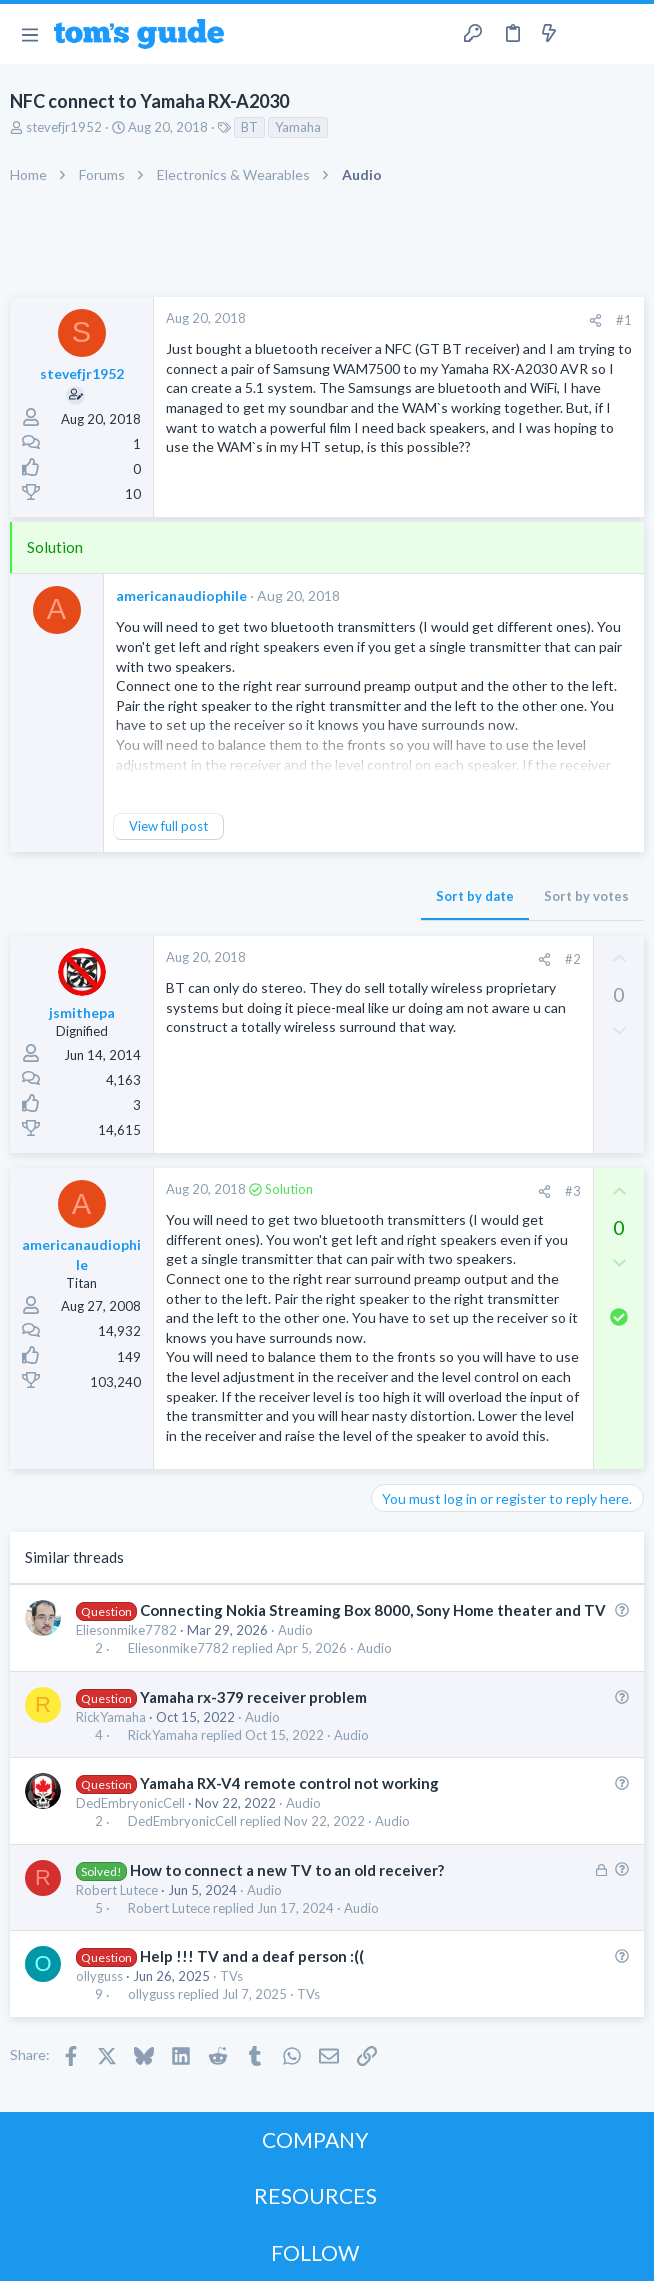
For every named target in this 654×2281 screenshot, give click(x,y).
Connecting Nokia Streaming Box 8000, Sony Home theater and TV (373, 1610)
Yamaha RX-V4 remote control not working (289, 1783)
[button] (29, 34)
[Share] (595, 320)
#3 (573, 1191)
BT (249, 127)
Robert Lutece (117, 1890)
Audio (295, 1630)
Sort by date (475, 896)
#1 (624, 320)
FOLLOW (315, 2252)
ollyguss (99, 1976)
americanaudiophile (181, 595)
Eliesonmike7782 (126, 1630)
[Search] (627, 34)
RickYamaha (111, 1717)
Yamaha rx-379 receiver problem (253, 1697)
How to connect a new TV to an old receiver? (287, 1870)
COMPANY (315, 2139)
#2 (573, 959)
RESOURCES (315, 2195)
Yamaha (298, 127)
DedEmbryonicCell (130, 1803)
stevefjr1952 (64, 127)
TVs (231, 1976)
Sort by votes (586, 896)
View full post (168, 826)
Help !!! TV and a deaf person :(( (252, 1956)
